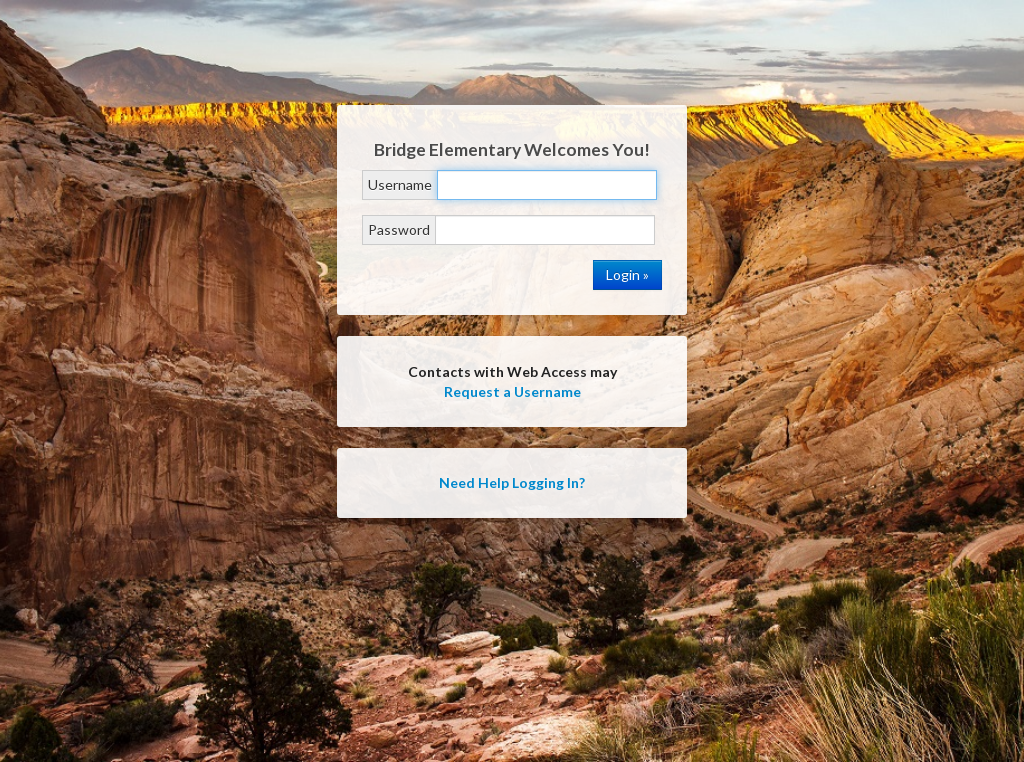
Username (400, 184)
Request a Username (512, 391)
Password (399, 229)
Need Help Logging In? (512, 482)
